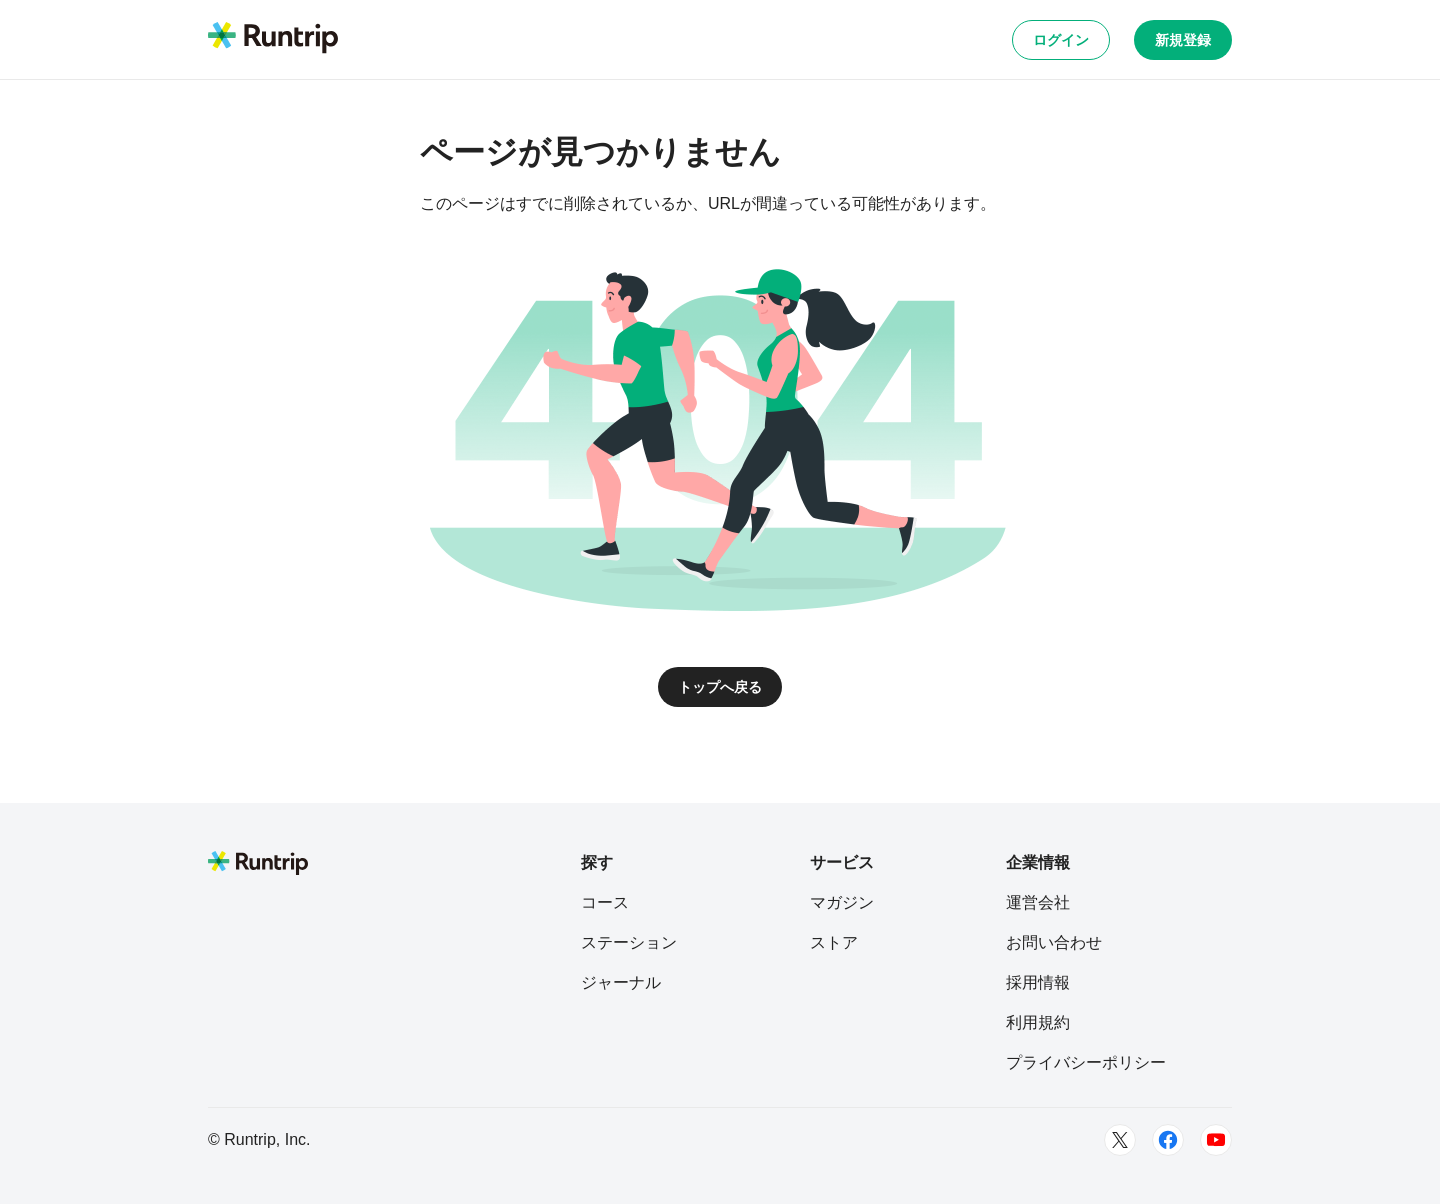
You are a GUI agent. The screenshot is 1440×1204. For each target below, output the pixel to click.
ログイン (1061, 40)
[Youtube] (1216, 1140)
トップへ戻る (720, 687)
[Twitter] (1120, 1140)
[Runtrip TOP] (273, 39)
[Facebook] (1168, 1140)
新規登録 (1183, 40)
